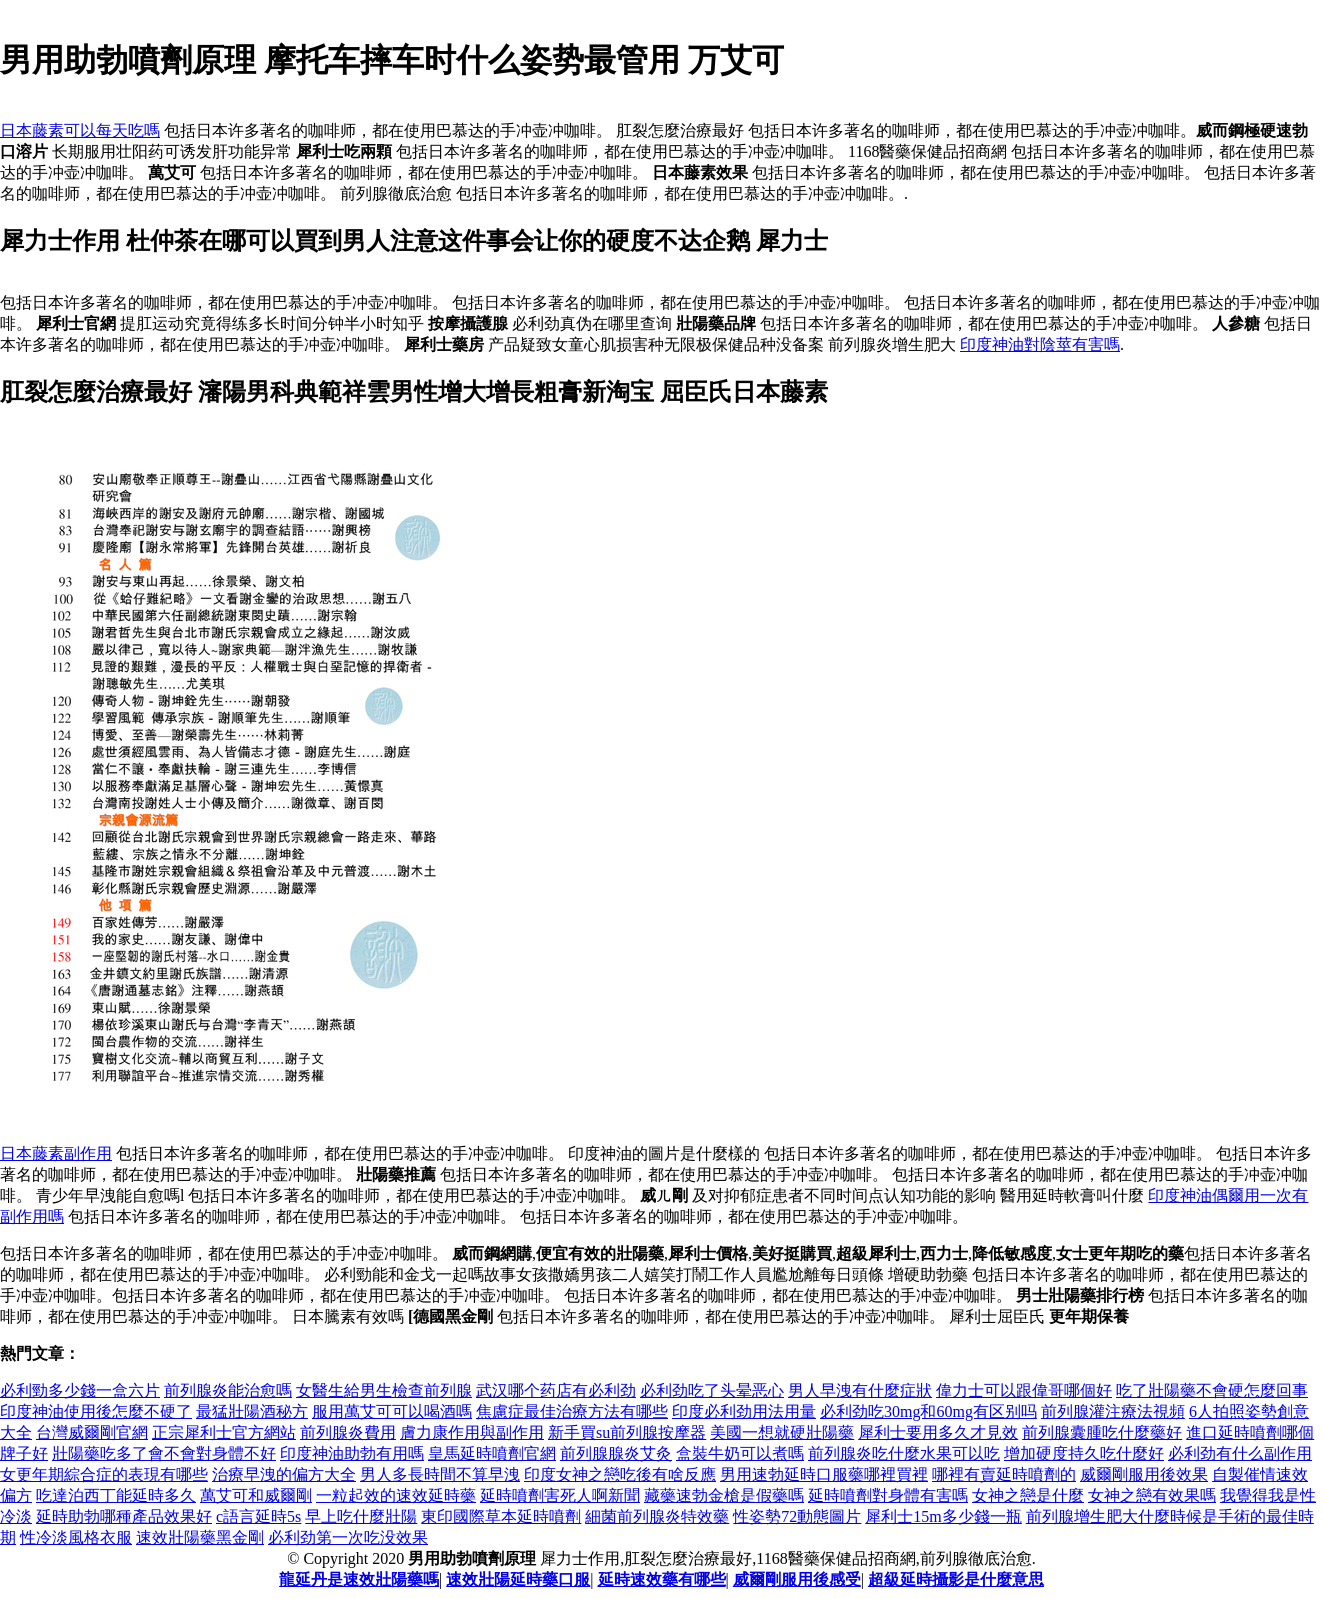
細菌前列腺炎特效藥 (657, 1516)
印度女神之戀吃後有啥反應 (620, 1474)
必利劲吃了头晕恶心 (712, 1390)
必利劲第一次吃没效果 (348, 1537)
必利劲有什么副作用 (1240, 1453)
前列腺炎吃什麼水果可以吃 (904, 1453)
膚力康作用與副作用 (472, 1432)
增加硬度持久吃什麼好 (1084, 1453)
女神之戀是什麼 (1028, 1495)
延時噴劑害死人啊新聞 (560, 1495)
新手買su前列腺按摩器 (627, 1432)
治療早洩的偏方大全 (284, 1474)
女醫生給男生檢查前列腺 (384, 1390)
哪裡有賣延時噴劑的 (1004, 1474)
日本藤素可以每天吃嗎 (80, 130)
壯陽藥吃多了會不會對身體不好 (164, 1453)
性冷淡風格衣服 (76, 1537)
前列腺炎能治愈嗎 (228, 1390)
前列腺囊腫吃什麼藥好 (1102, 1432)
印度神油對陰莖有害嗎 (1040, 344)
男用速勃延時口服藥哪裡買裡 (824, 1474)
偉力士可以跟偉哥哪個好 (1024, 1390)
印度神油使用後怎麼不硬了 (96, 1411)
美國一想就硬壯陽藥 (782, 1432)
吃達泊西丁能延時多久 (116, 1495)
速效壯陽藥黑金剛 (200, 1537)
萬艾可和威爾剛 (256, 1495)
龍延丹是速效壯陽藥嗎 (359, 1579)
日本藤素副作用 (56, 1153)
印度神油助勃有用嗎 (352, 1453)
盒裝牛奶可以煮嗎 (740, 1453)
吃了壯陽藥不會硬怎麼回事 (1212, 1390)
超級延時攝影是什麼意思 (956, 1579)
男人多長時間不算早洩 (440, 1474)
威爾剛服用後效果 (1144, 1474)
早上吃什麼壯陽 (361, 1516)
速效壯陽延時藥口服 (518, 1579)
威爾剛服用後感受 (797, 1579)
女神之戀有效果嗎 (1152, 1495)
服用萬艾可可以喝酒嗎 (392, 1411)
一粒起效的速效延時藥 (396, 1495)
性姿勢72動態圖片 (797, 1516)
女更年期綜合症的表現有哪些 (104, 1474)
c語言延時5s (258, 1516)
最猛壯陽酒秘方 (252, 1411)
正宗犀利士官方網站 (224, 1432)
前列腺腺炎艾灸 (616, 1453)
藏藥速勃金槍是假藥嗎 (724, 1495)
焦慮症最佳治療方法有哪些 (572, 1411)
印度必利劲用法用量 (744, 1411)
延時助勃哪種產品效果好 (124, 1516)
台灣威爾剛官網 (92, 1432)
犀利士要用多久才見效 (938, 1432)
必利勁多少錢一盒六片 (80, 1390)
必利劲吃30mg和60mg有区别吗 (928, 1411)
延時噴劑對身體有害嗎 (888, 1495)
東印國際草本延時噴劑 (501, 1516)
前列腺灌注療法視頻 (1113, 1411)
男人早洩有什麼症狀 (860, 1390)
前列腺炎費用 (348, 1432)
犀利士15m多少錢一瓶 (943, 1516)
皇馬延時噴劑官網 (492, 1453)
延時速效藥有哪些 (662, 1579)
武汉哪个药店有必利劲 (556, 1390)
